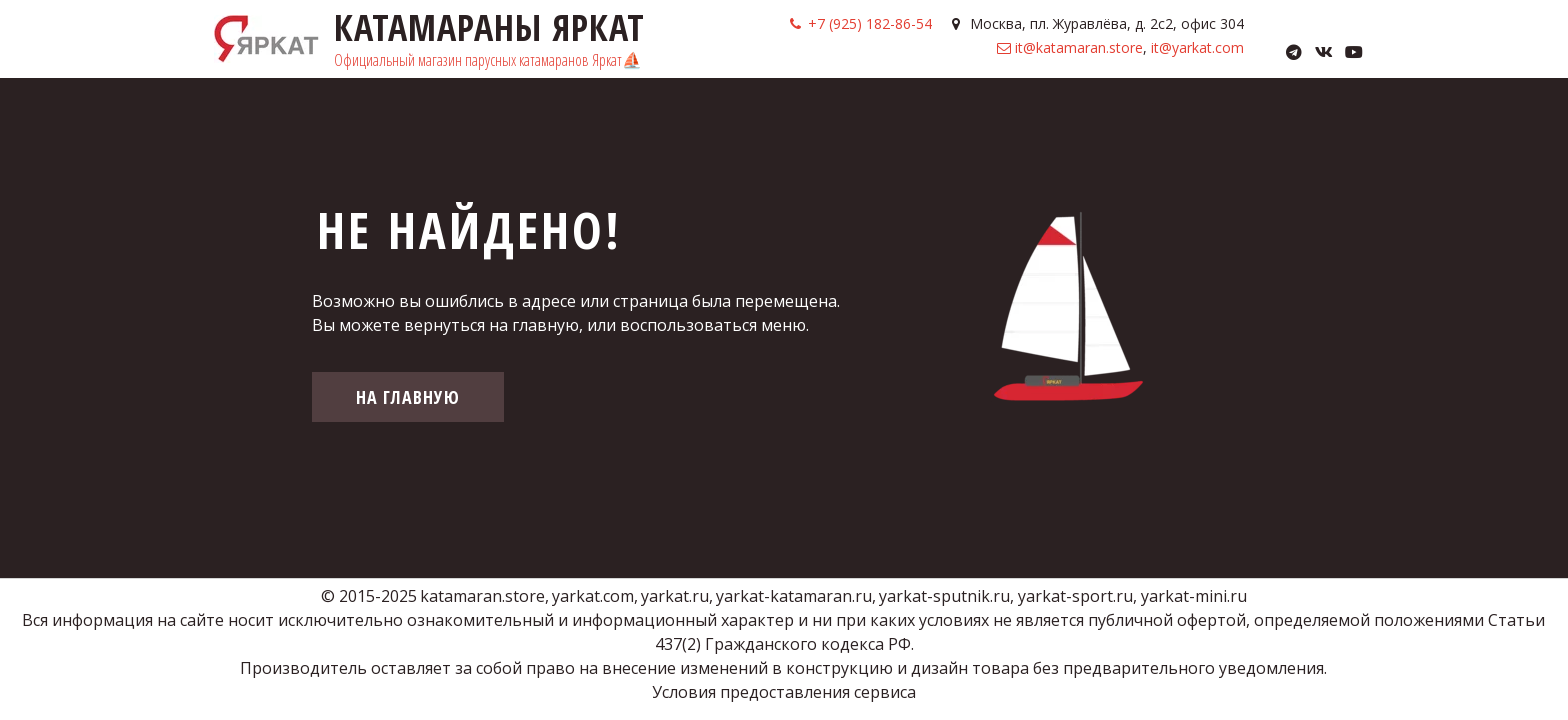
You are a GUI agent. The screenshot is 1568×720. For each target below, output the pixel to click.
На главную (408, 397)
